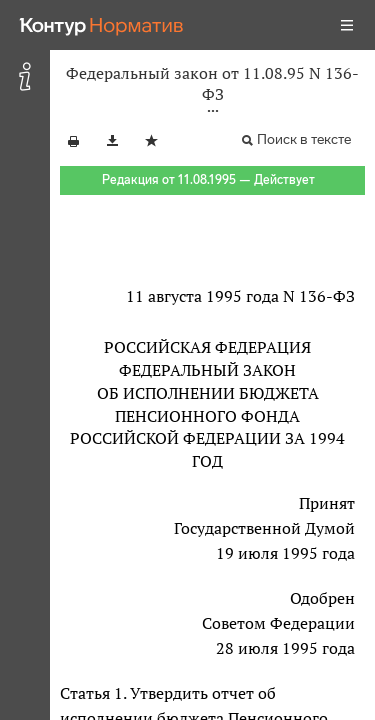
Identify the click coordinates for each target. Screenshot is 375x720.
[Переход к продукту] (102, 25)
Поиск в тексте (304, 139)
